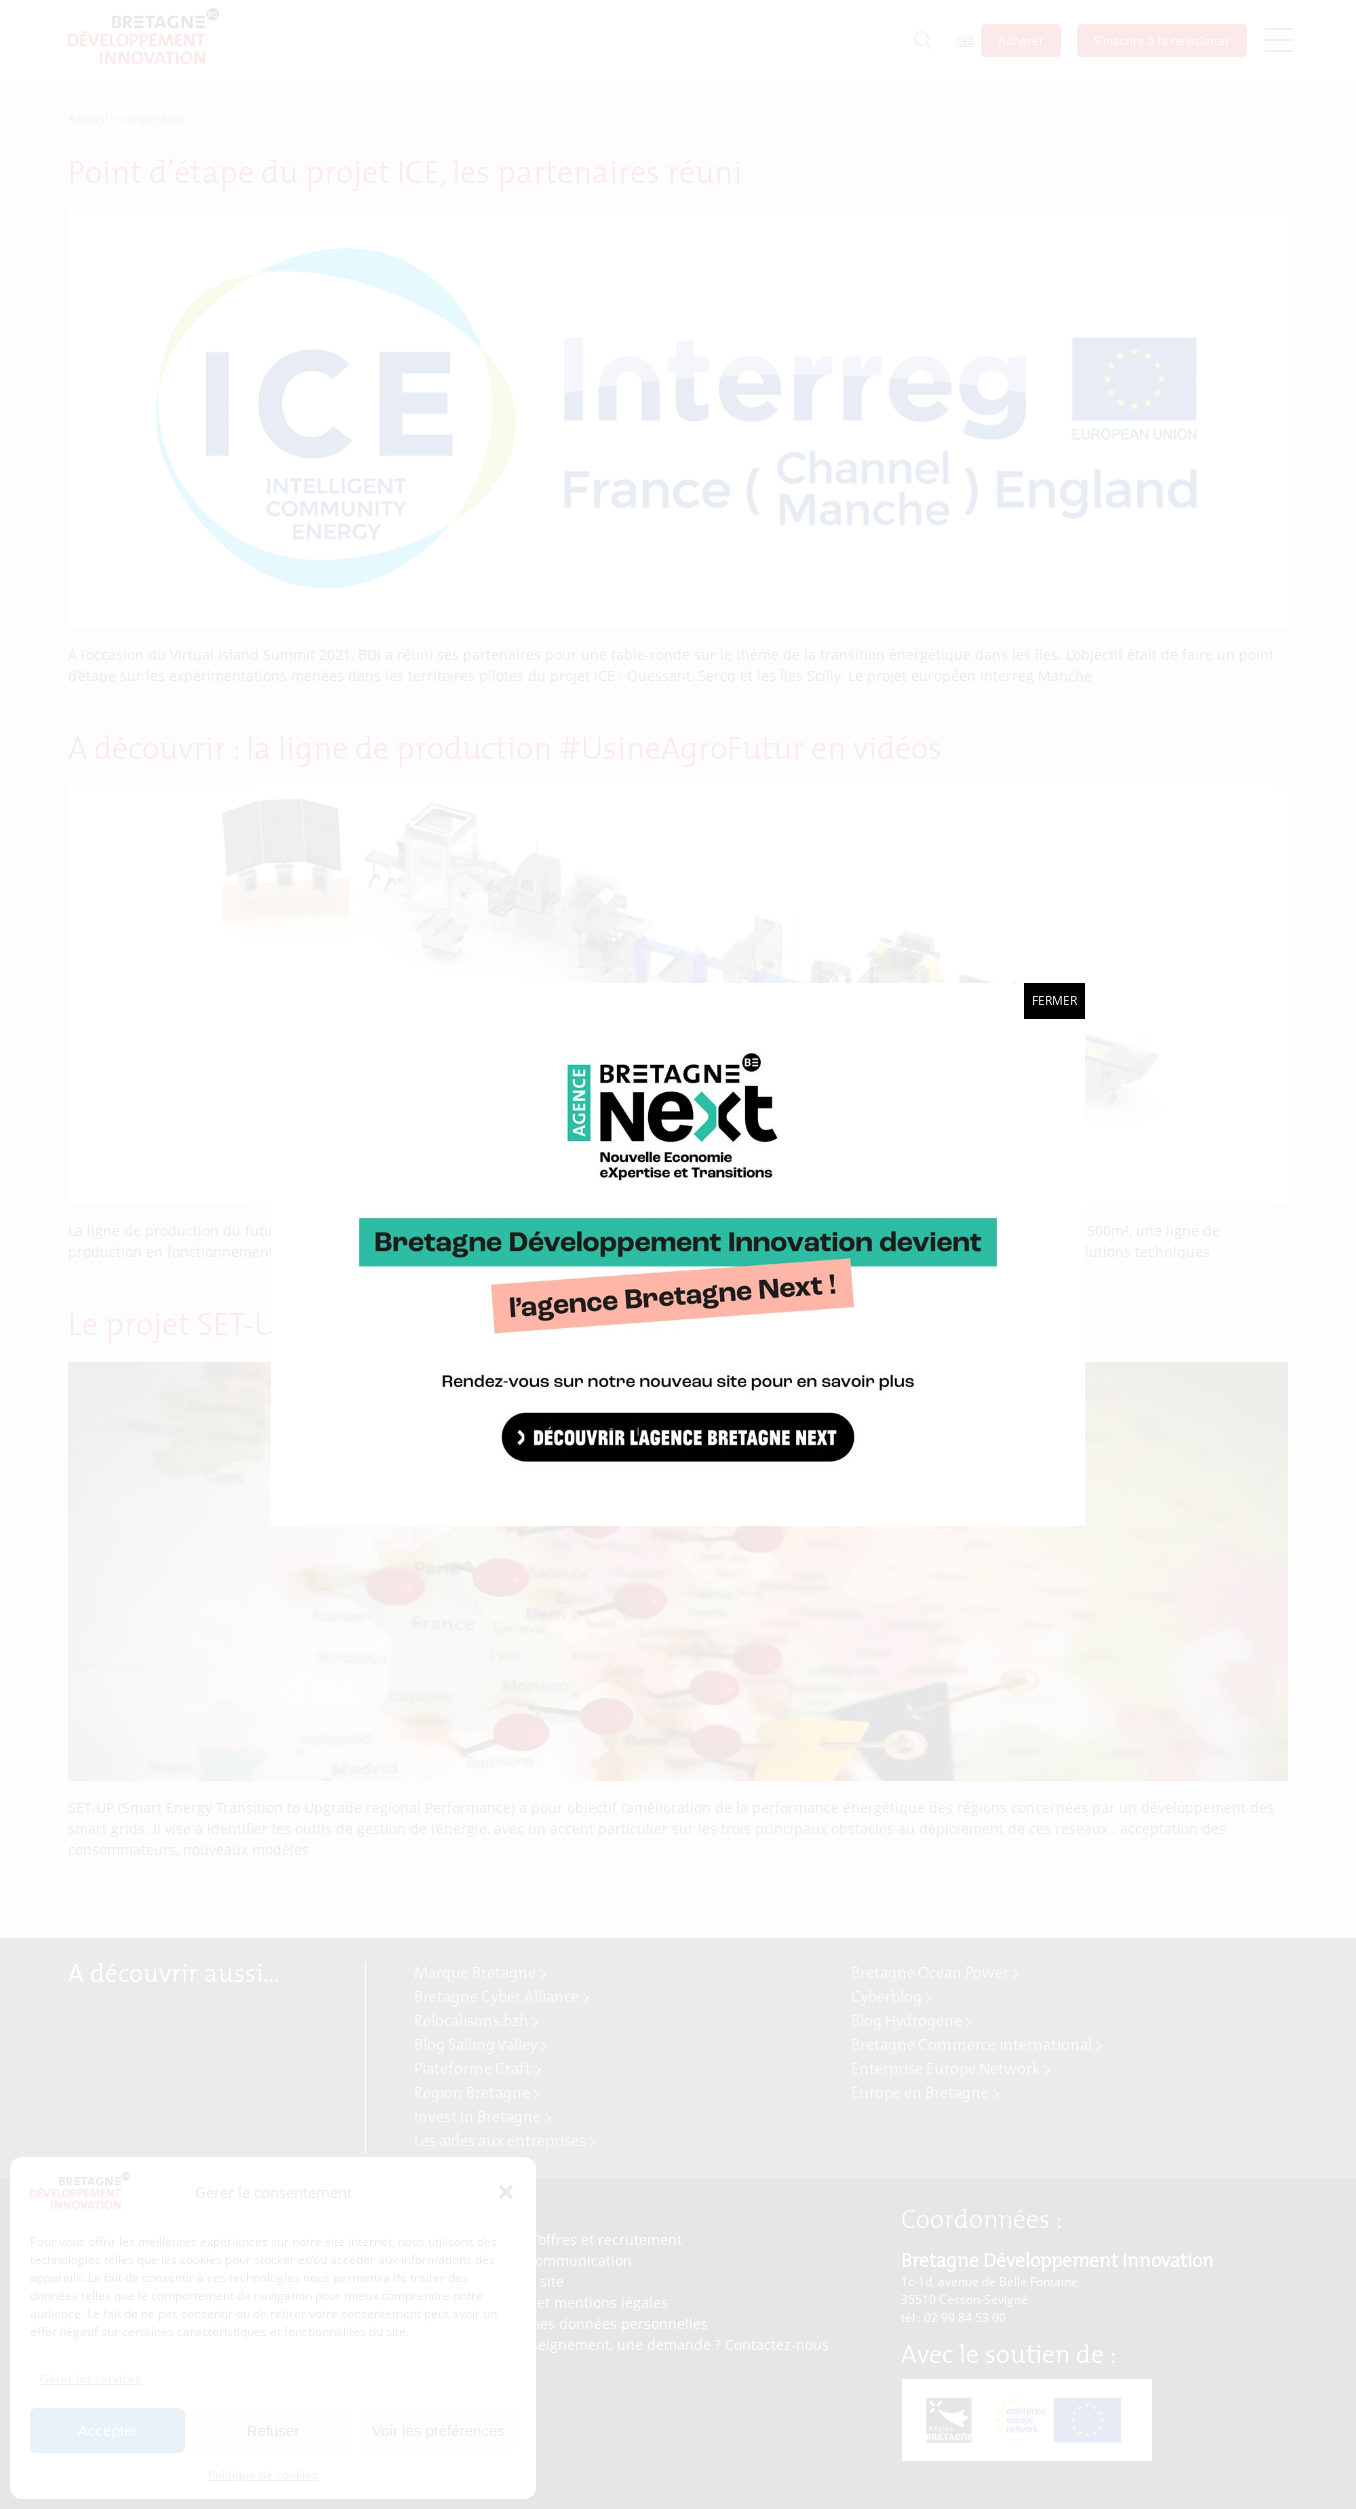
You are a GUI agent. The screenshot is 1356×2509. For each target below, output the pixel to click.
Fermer (1054, 1000)
